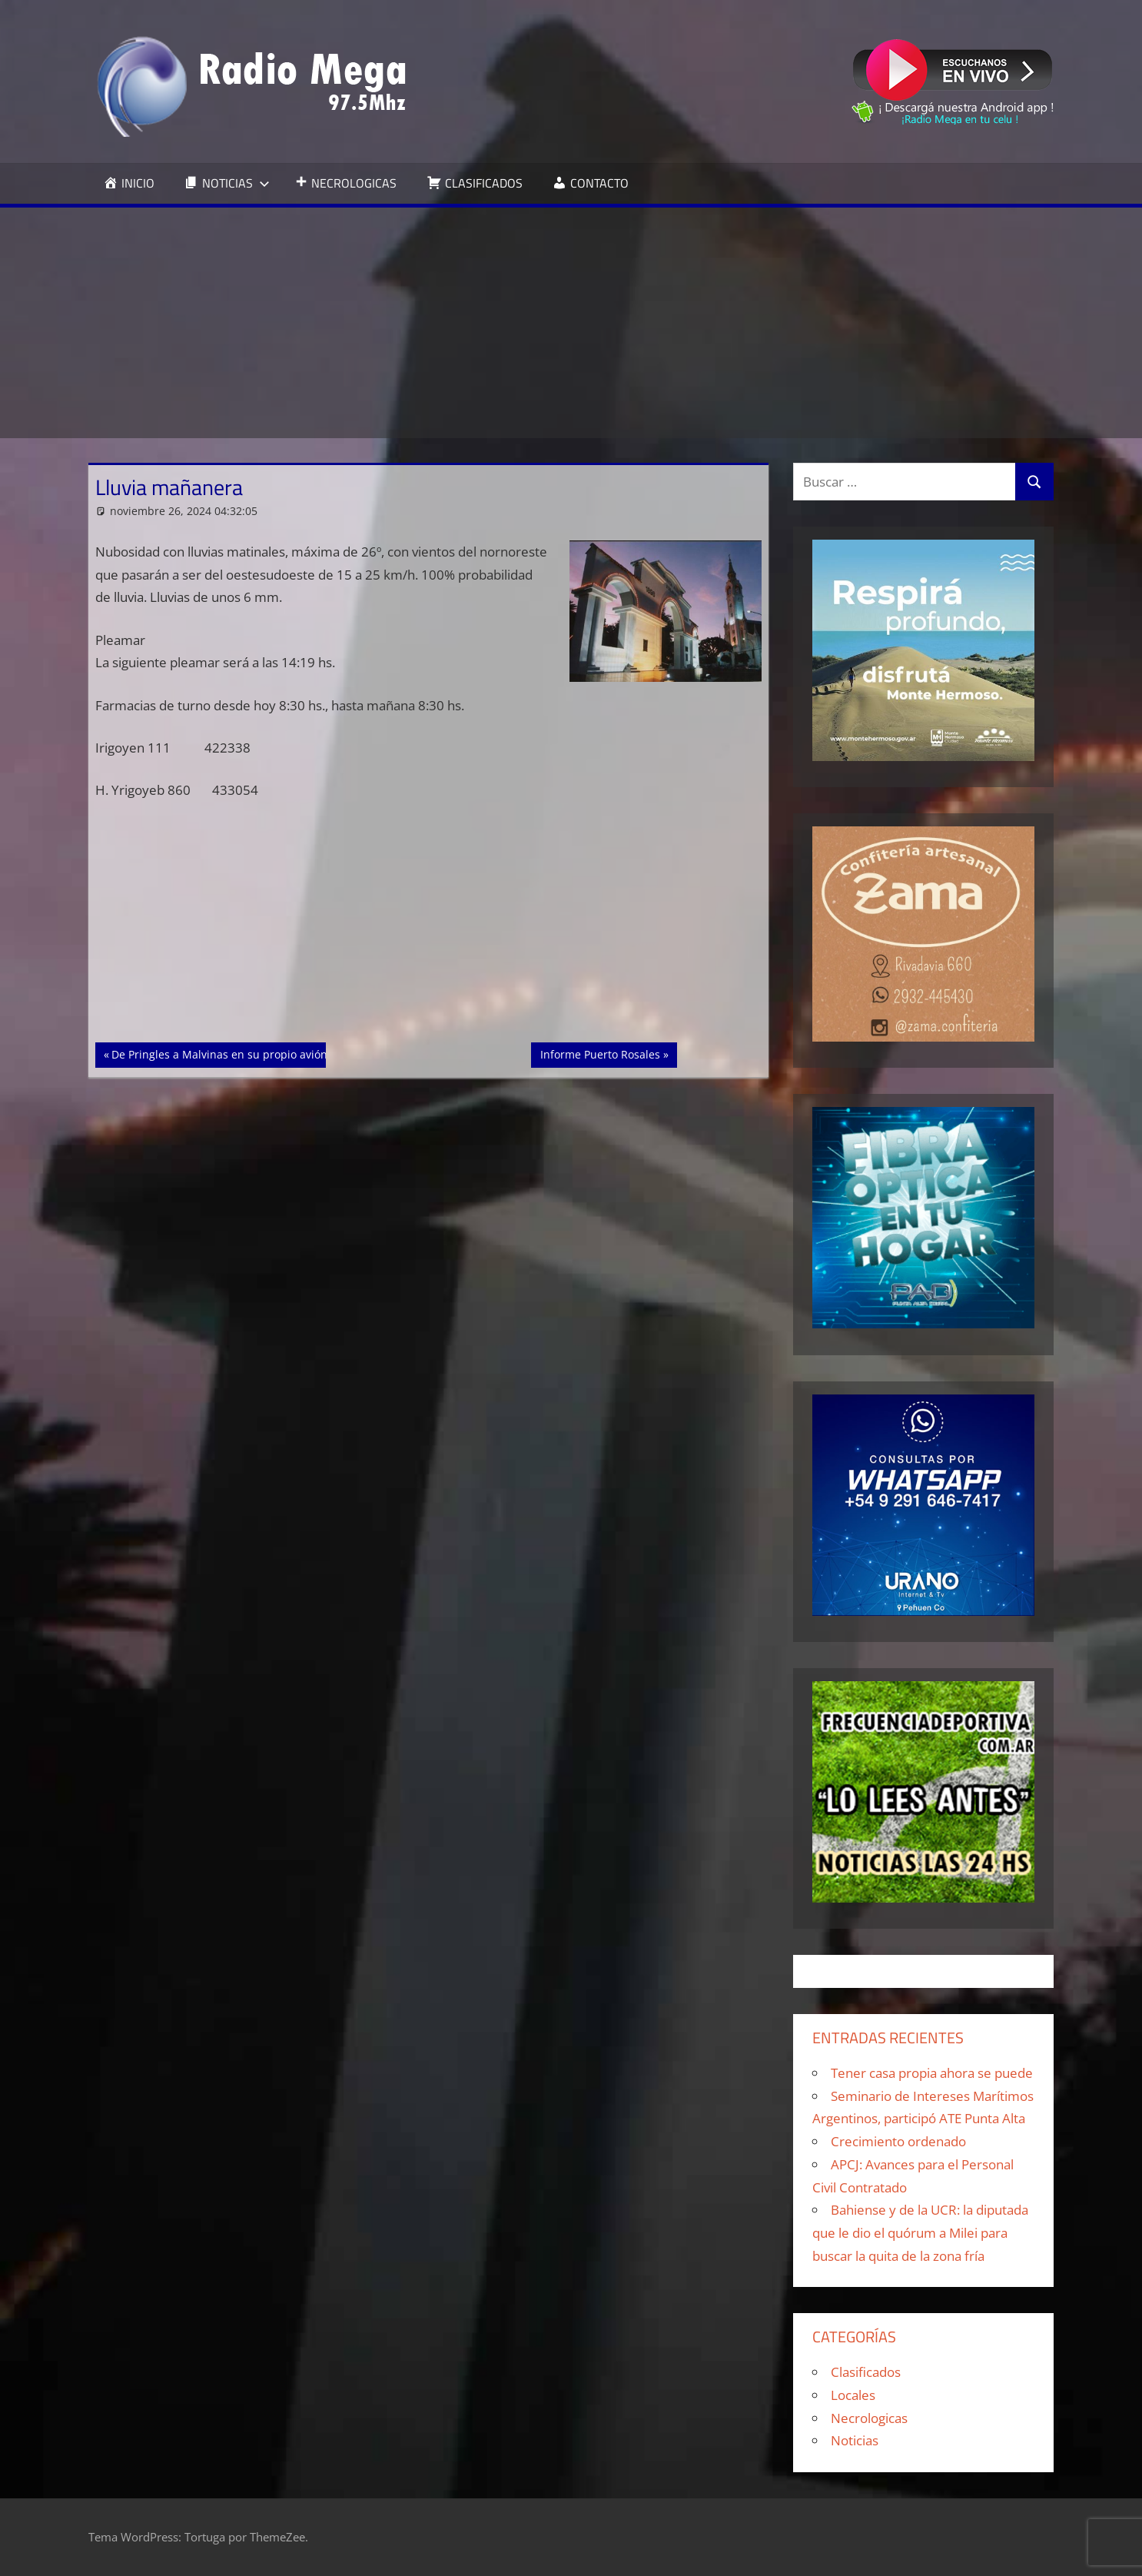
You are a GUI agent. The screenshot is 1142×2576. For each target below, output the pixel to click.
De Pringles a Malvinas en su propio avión (219, 1053)
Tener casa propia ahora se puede (932, 2073)
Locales (853, 2395)
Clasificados (866, 2372)
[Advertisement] (571, 322)
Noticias (854, 2440)
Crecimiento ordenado (898, 2141)
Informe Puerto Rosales (599, 1053)
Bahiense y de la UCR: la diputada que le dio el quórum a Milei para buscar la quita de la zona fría (920, 2233)
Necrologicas (869, 2418)
